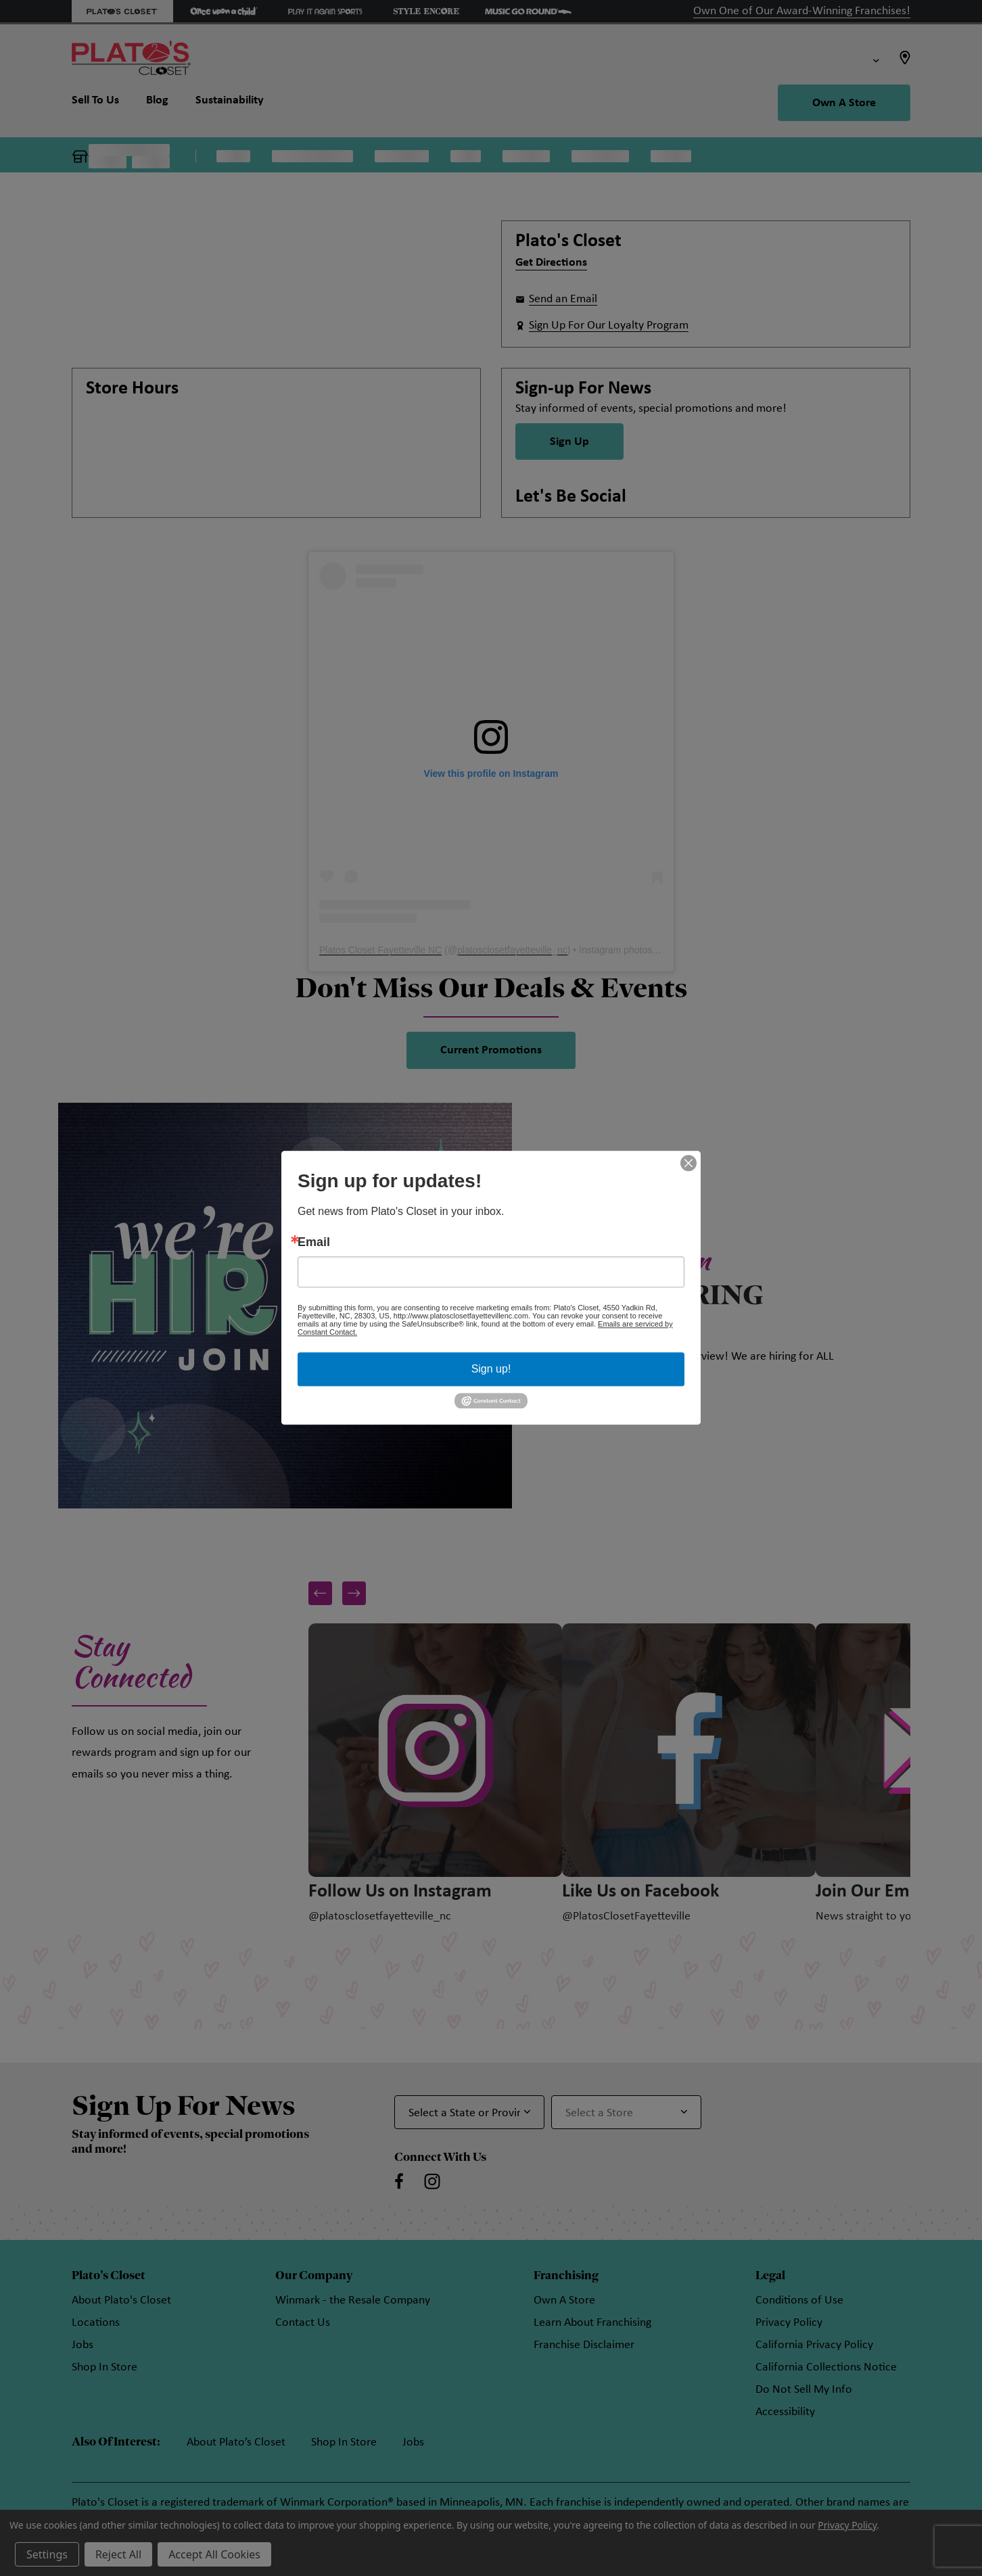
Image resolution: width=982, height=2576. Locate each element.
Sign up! (491, 1369)
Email (314, 1242)
